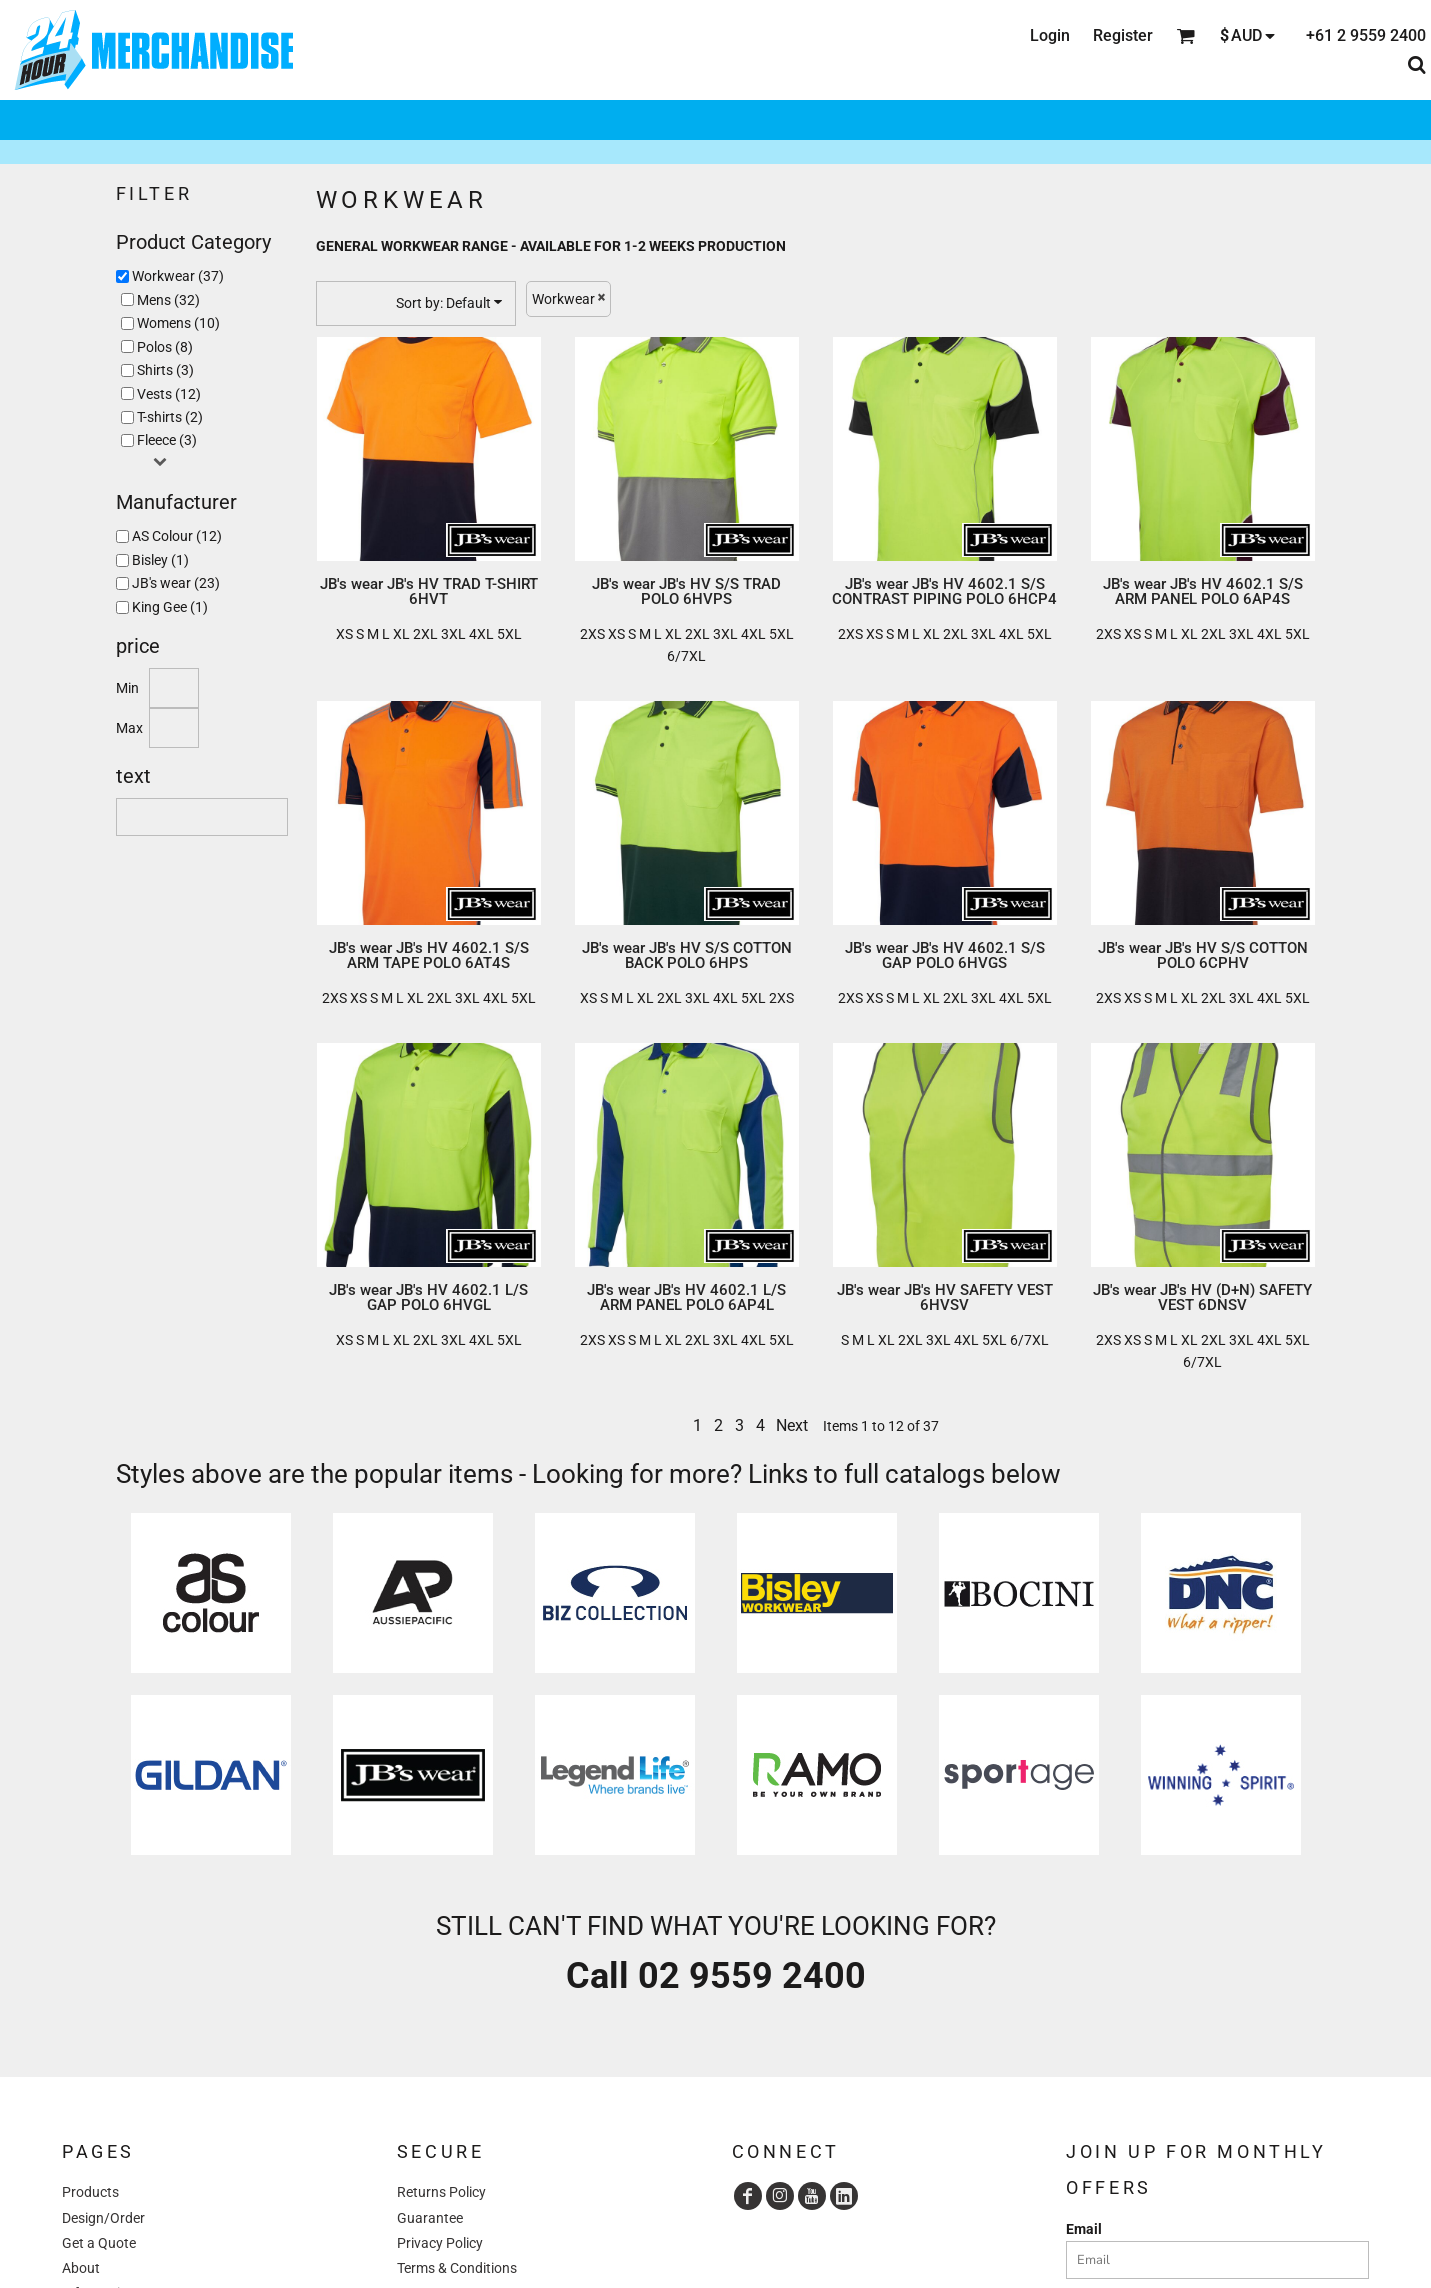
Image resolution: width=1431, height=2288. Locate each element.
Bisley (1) (160, 560)
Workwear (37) (178, 276)
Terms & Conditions (457, 2268)
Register (1123, 35)
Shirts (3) (165, 370)
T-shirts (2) (170, 417)
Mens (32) (168, 300)
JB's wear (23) (176, 583)
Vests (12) (169, 394)
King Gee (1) (170, 607)
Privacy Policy (440, 2243)
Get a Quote (99, 2243)
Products (90, 2192)
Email (1084, 2229)
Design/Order (103, 2218)
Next (792, 1425)
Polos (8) (165, 347)
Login (1050, 35)
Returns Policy (441, 2192)
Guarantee (430, 2218)
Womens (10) (178, 323)
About (81, 2268)
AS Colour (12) (177, 536)
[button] (211, 1593)
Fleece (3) (167, 440)
